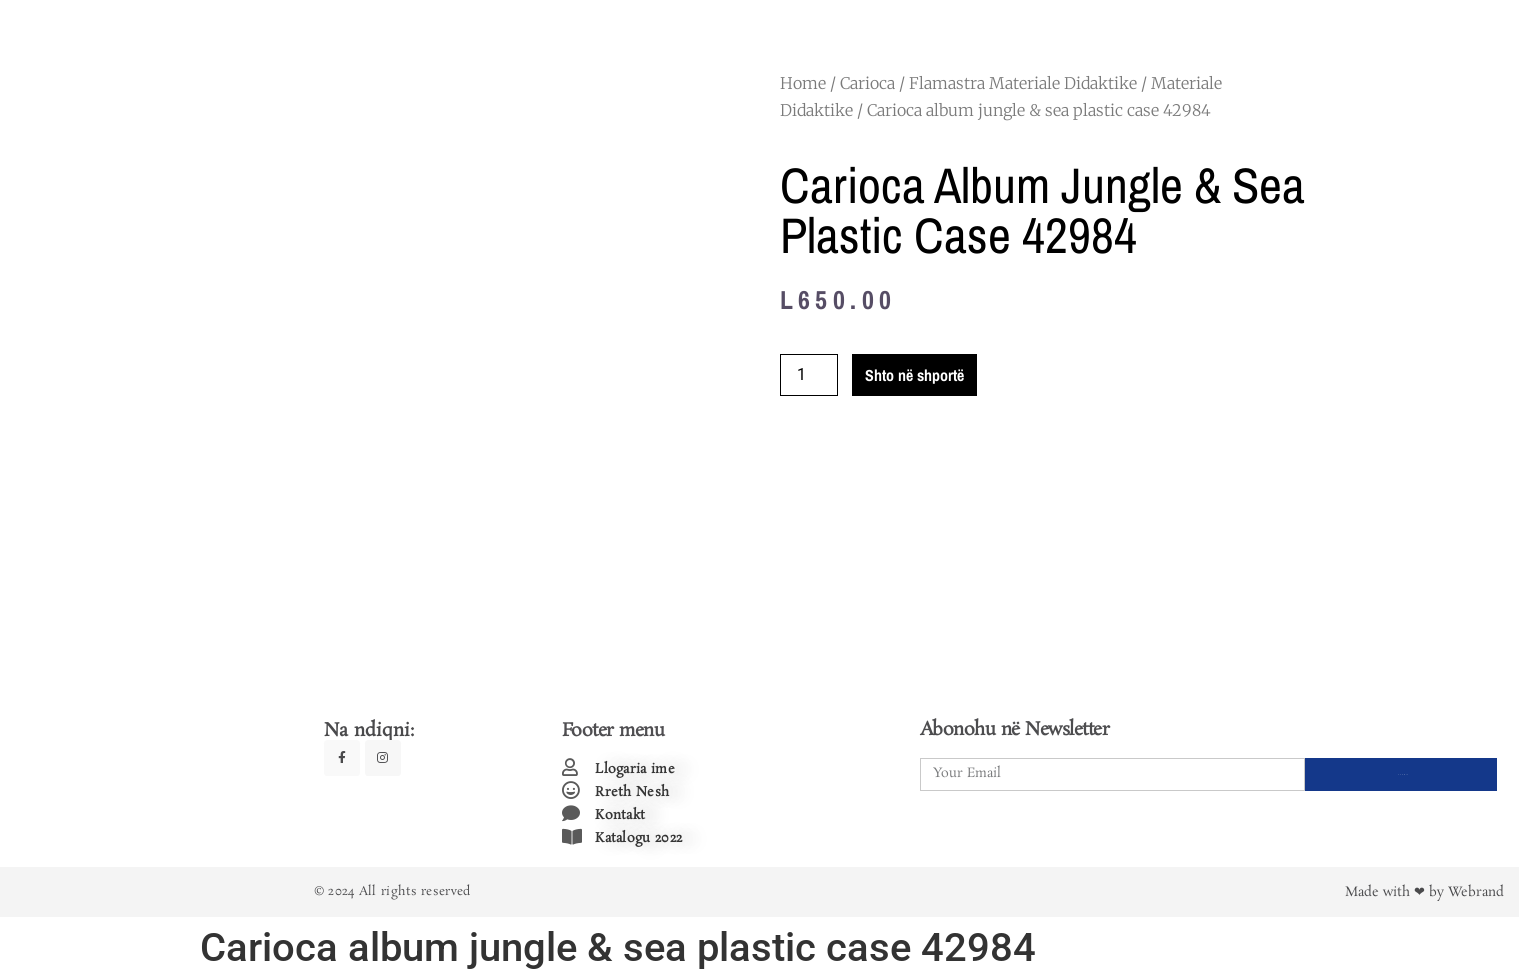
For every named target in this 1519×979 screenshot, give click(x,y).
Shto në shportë (914, 375)
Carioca (867, 83)
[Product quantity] (809, 375)
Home (803, 83)
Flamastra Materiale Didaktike (1023, 83)
